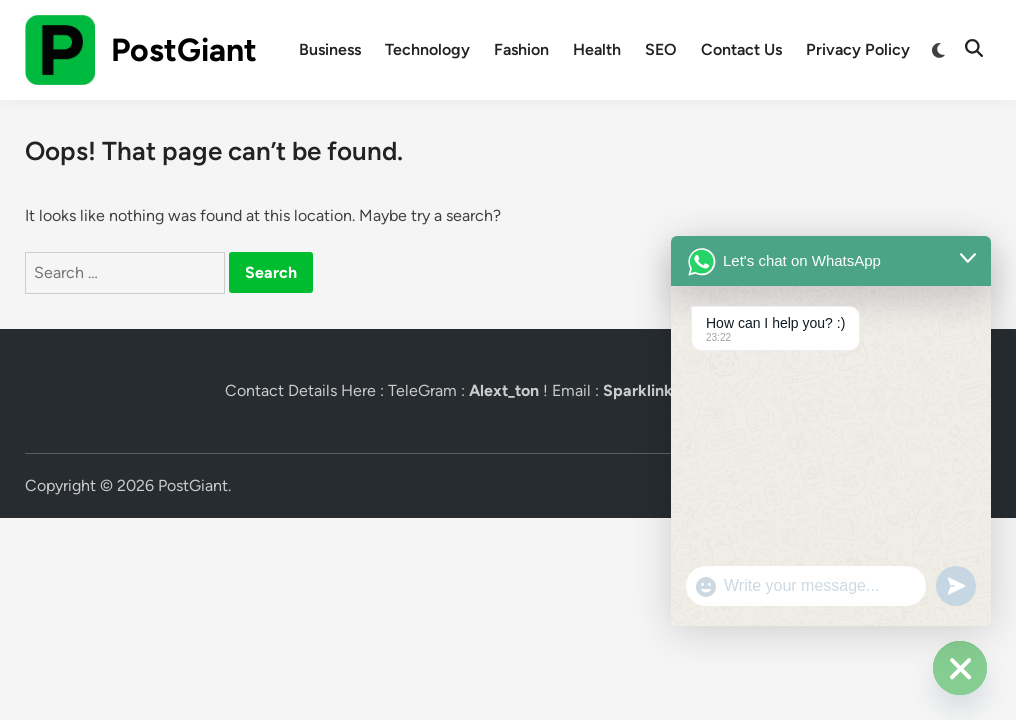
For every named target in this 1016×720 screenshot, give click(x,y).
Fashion (521, 49)
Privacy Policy (858, 49)
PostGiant (184, 50)
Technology (427, 49)
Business (330, 49)
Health (597, 49)
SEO (661, 49)
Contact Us (741, 49)
